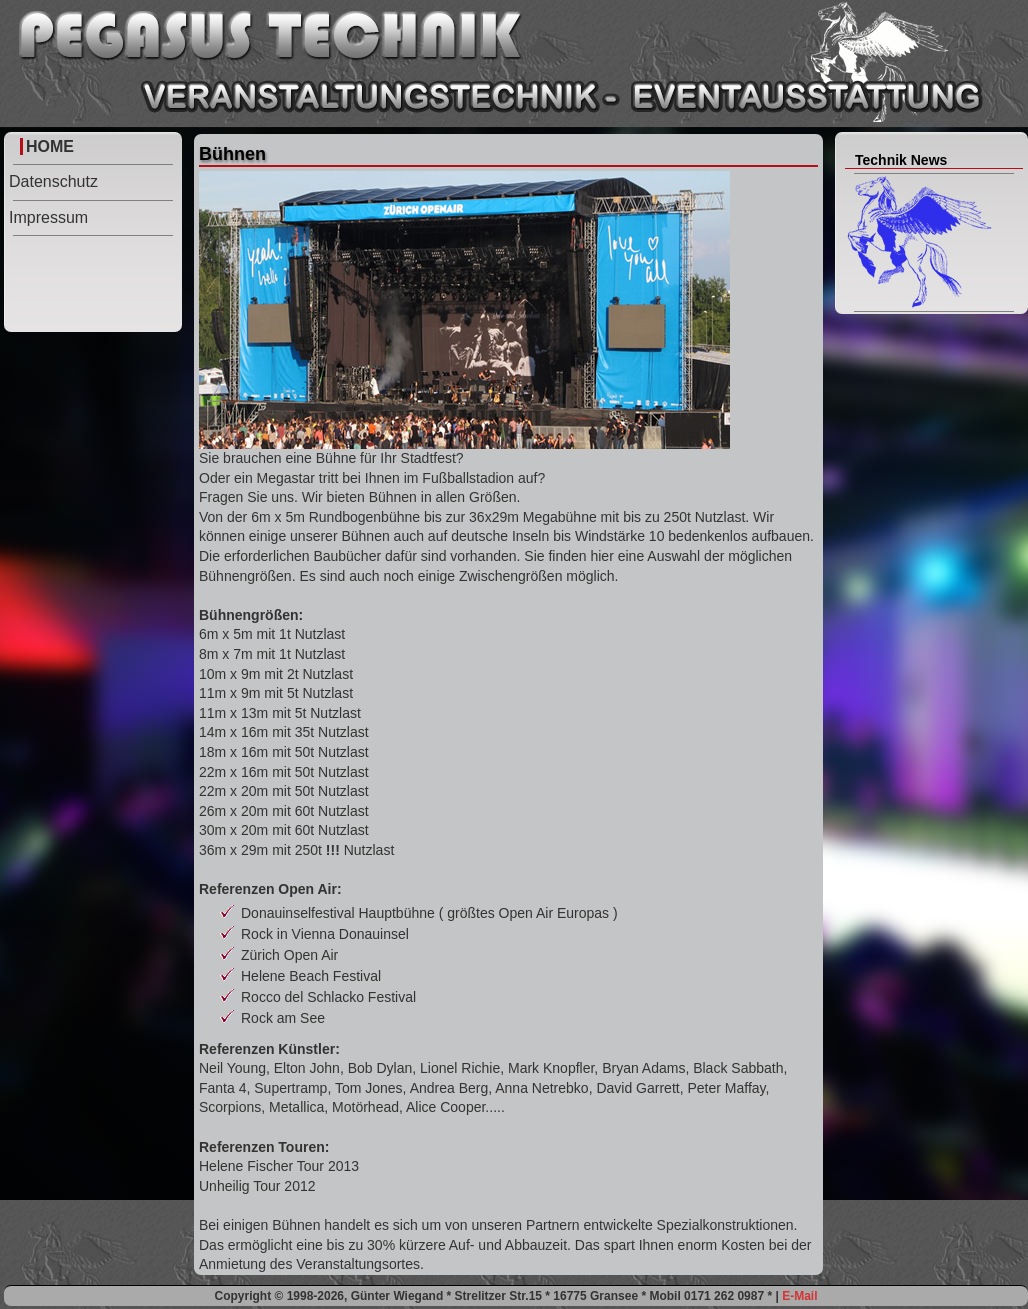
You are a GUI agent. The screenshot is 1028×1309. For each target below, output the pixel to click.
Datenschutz (53, 181)
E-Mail (799, 1296)
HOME (50, 146)
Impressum (48, 217)
